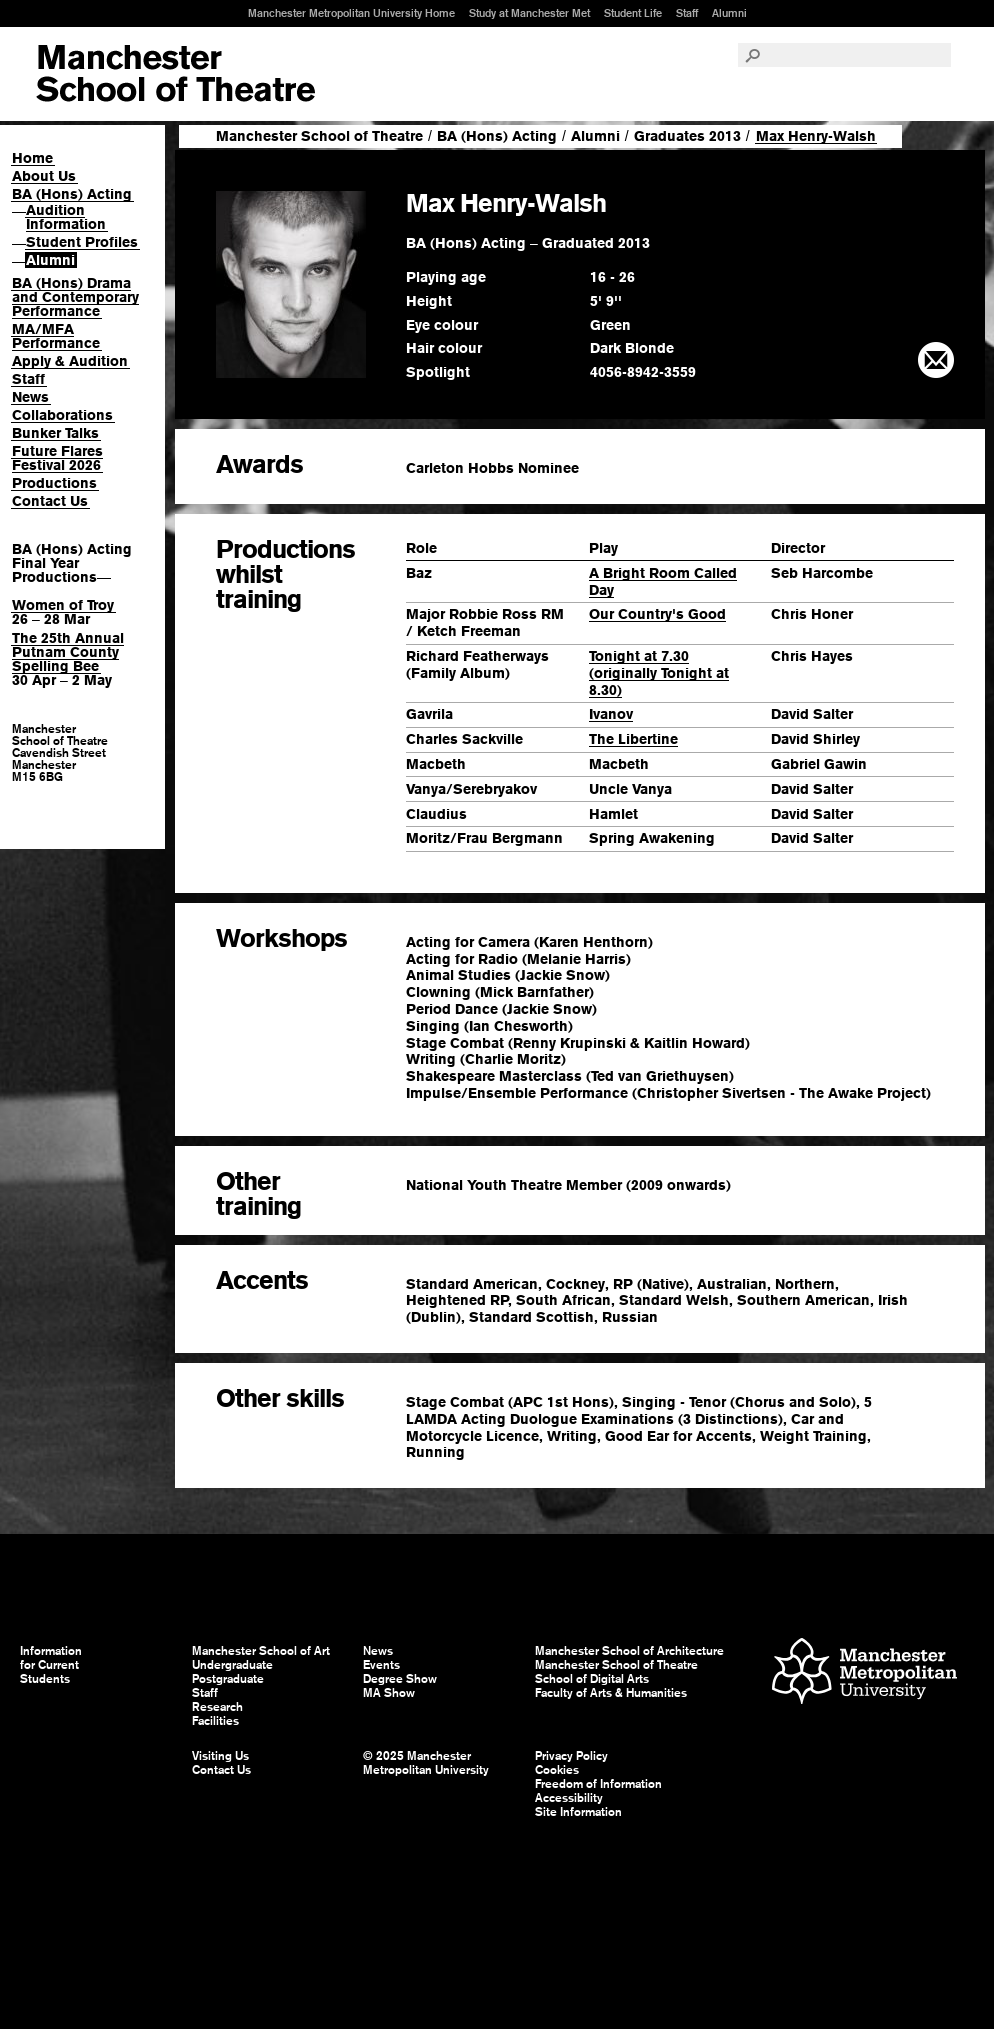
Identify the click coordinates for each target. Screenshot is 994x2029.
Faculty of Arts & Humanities (611, 1693)
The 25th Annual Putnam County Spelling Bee (68, 652)
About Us (44, 176)
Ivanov (611, 714)
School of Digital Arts (592, 1679)
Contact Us (50, 501)
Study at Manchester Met (529, 13)
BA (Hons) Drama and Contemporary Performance (75, 297)
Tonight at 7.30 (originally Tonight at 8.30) (659, 673)
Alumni (729, 13)
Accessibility (569, 1798)
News (30, 397)
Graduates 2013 (687, 136)
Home (32, 158)
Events (381, 1665)
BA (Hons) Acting (72, 194)
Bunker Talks (55, 433)
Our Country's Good (657, 614)
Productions (54, 483)
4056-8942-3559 (643, 372)
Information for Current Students (51, 1665)
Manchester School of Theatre (319, 136)
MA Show (389, 1693)
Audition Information (66, 217)
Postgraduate (228, 1679)
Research (217, 1707)
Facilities (215, 1721)
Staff (687, 13)
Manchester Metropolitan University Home (351, 13)
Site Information (578, 1812)
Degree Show (400, 1679)
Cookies (557, 1770)
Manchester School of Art (175, 74)
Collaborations (62, 415)
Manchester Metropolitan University (864, 1673)
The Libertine (633, 739)
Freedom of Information (598, 1784)
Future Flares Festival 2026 (57, 458)
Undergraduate (232, 1665)
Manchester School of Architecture (629, 1651)
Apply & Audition (70, 361)
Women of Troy (63, 605)
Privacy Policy (571, 1756)
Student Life (633, 13)
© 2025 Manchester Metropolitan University (426, 1763)
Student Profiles (82, 242)
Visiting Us (220, 1756)
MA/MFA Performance (56, 336)
